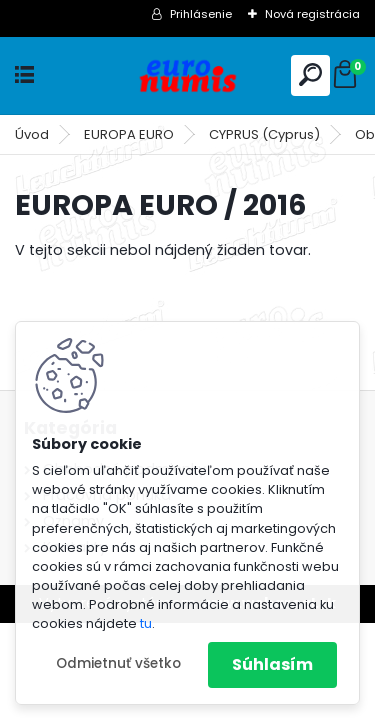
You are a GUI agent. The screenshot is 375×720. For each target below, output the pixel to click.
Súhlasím (272, 664)
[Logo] (188, 75)
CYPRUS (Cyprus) (264, 134)
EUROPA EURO (129, 134)
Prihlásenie (201, 14)
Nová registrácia (312, 14)
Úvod (32, 134)
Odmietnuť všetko (118, 663)
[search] (310, 74)
